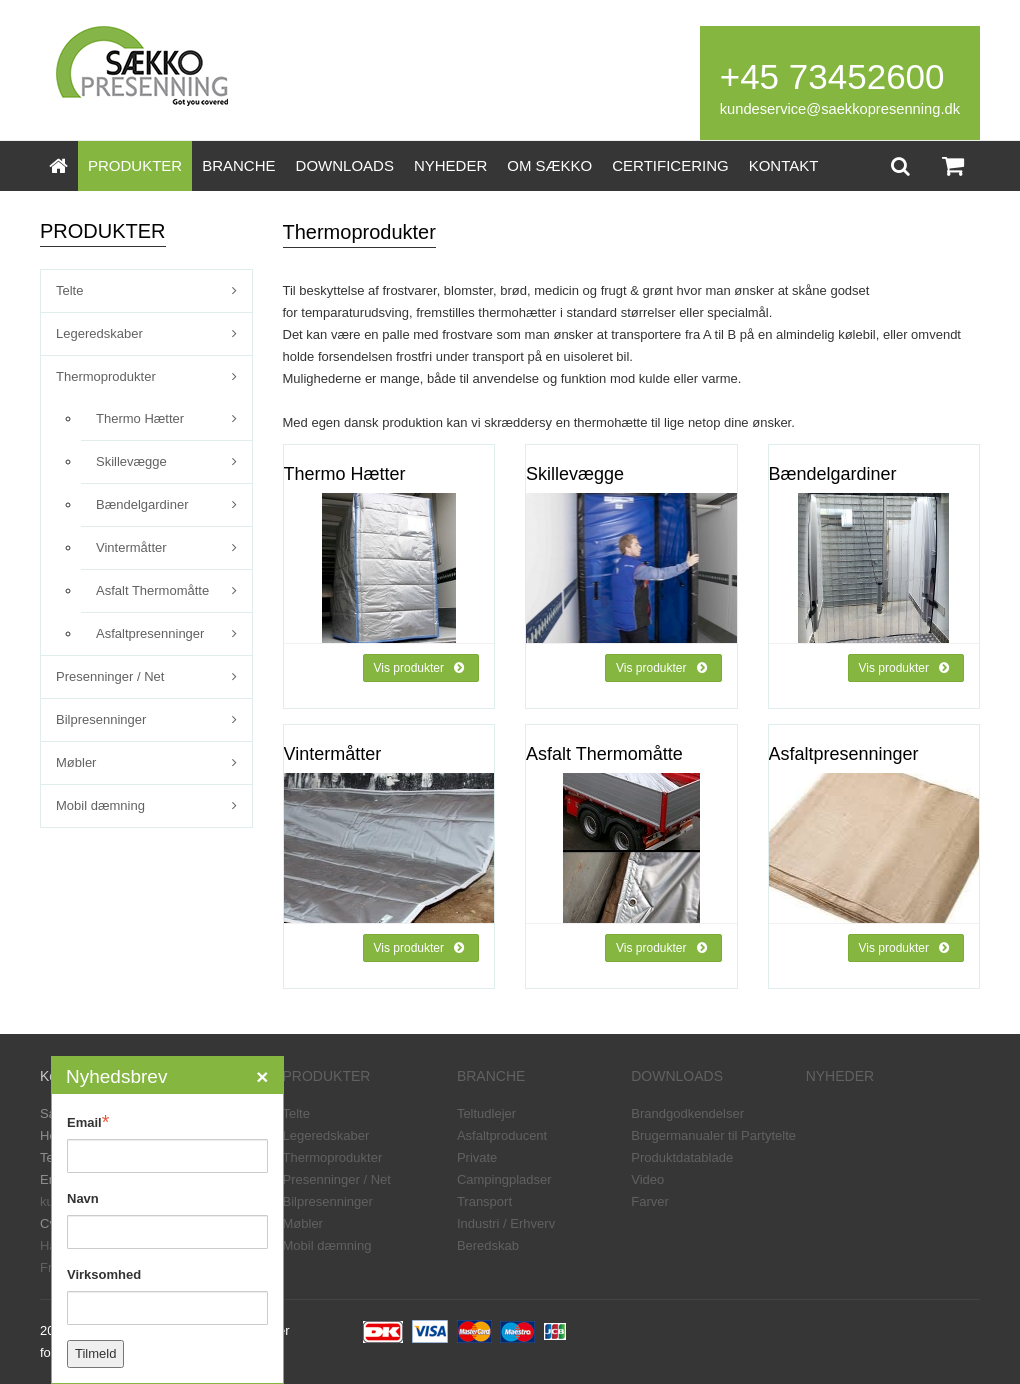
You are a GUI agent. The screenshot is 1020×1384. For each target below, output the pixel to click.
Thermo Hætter (140, 418)
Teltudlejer (486, 1113)
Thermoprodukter (106, 376)
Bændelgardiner (142, 504)
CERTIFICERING (670, 165)
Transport (484, 1201)
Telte (69, 290)
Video (647, 1179)
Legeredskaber (99, 333)
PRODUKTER (135, 165)
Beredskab (488, 1245)
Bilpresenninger (101, 719)
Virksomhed (104, 1274)
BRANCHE (238, 165)
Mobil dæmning (100, 805)
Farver (650, 1201)
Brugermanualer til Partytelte (713, 1135)
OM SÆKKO (549, 165)
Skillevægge (131, 461)
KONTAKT (784, 165)
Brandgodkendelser (687, 1113)
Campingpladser (504, 1179)
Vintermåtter (131, 547)
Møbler (76, 762)
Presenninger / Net (110, 676)
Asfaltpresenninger (150, 633)
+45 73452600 (832, 76)
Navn (83, 1198)
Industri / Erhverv (506, 1223)
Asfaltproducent (502, 1135)
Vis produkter (419, 668)
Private (477, 1157)
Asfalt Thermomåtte (152, 590)
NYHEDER (450, 165)
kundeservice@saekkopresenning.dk (840, 109)
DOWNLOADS (345, 165)
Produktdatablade (682, 1157)
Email (88, 1122)
